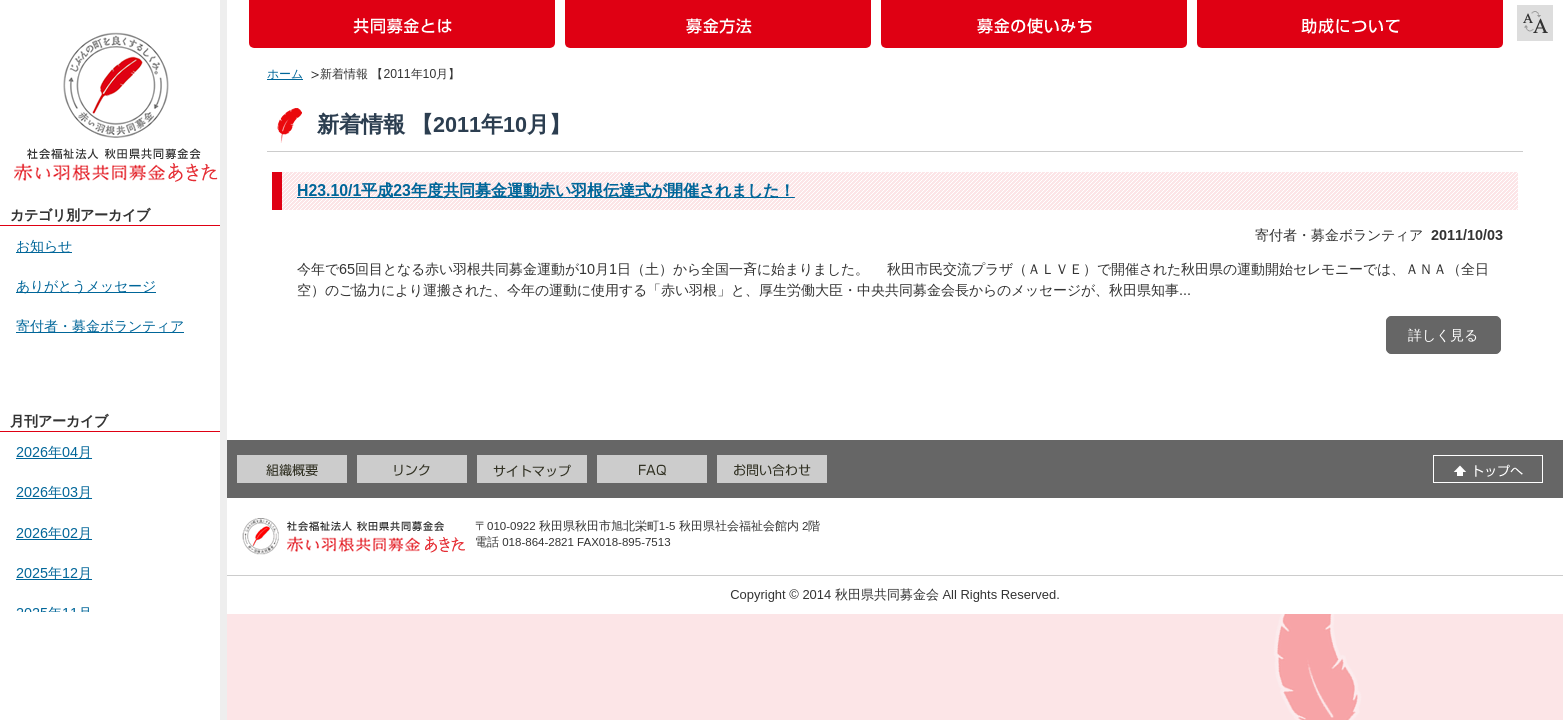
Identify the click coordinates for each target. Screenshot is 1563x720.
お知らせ (44, 246)
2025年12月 (54, 573)
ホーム (285, 74)
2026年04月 (54, 452)
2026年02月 (54, 533)
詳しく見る (1443, 335)
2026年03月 (54, 492)
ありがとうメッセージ (86, 286)
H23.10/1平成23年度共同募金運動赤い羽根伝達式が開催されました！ (546, 190)
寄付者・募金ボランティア (100, 326)
